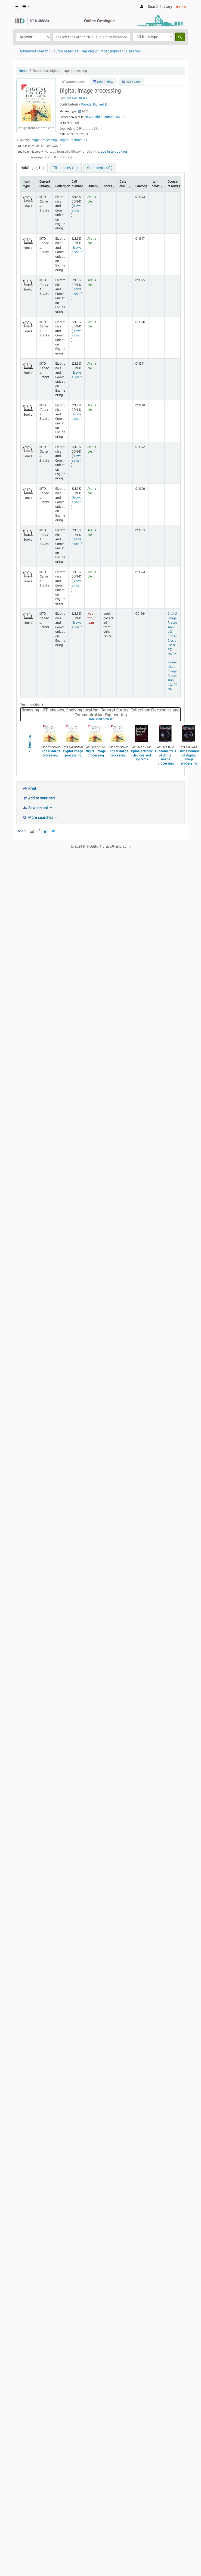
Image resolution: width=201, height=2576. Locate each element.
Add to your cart (38, 798)
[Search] (180, 37)
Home (23, 71)
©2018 (121, 117)
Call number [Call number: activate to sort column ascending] (77, 183)
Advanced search (34, 51)
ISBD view (131, 82)
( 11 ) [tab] (32, 167)
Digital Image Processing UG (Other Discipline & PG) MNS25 (172, 633)
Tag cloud (89, 51)
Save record (35, 807)
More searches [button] (38, 817)
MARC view (103, 82)
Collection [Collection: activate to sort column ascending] (61, 186)
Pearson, (108, 117)
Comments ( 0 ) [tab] (99, 167)
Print (29, 788)
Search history (160, 6)
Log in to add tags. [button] (114, 152)
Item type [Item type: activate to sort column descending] (26, 183)
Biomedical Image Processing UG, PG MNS (172, 675)
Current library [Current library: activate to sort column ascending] (44, 183)
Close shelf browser (114, 719)
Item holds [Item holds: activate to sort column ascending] (156, 183)
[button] (16, 7)
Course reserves (64, 51)
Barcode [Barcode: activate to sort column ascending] (141, 186)
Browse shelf (76, 208)
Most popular (111, 51)
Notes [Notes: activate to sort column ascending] (107, 186)
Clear (181, 7)
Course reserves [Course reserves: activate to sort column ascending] (173, 183)
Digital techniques (73, 140)
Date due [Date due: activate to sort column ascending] (122, 183)
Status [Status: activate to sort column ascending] (92, 186)
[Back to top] (187, 2562)
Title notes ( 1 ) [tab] (65, 167)
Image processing (44, 140)
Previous (30, 744)
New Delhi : (93, 117)
